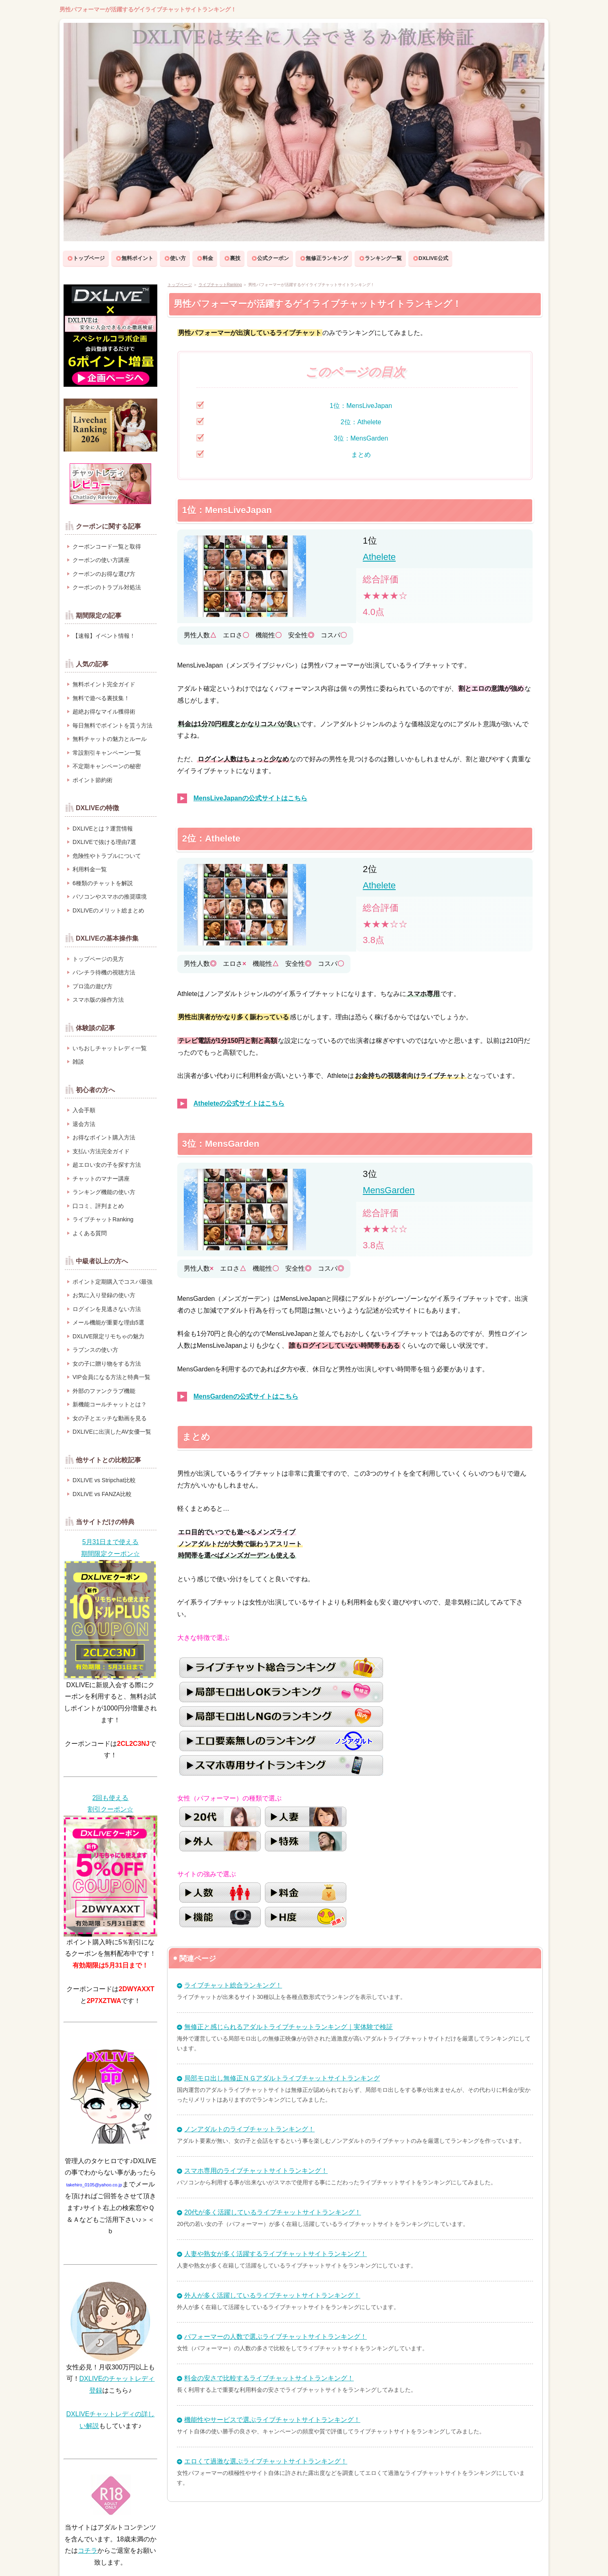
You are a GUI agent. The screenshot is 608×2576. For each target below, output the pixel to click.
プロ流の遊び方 (92, 986)
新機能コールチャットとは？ (110, 1404)
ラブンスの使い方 (95, 1349)
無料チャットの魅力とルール (110, 739)
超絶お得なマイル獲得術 (104, 711)
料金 (208, 258)
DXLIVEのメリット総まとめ (108, 910)
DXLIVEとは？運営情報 (103, 828)
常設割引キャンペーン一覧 (107, 752)
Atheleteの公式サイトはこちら (239, 1103)
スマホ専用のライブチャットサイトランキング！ (256, 2170)
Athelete (379, 557)
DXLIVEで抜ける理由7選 (104, 842)
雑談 (78, 1061)
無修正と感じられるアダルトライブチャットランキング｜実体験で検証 (288, 2026)
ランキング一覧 (383, 258)
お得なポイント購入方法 (104, 1137)
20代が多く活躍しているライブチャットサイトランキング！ (272, 2212)
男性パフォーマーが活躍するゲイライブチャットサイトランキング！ (147, 9)
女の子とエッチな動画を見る (110, 1418)
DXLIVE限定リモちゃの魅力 (108, 1336)
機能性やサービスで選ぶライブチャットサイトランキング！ (272, 2419)
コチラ (87, 2550)
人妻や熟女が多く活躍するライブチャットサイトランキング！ (275, 2253)
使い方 (178, 258)
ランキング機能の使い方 (104, 1192)
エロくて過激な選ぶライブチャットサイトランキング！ (265, 2461)
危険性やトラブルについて (107, 856)
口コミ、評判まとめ (98, 1206)
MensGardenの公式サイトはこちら (246, 1396)
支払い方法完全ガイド (101, 1151)
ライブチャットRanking (220, 284)
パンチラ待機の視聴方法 (104, 972)
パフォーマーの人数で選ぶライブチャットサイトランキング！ (275, 2336)
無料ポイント (137, 258)
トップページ (89, 258)
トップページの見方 (98, 959)
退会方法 (84, 1124)
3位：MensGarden (361, 438)
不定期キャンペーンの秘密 (107, 766)
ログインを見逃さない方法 (107, 1309)
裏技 (235, 258)
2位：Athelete (361, 422)
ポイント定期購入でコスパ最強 (112, 1281)
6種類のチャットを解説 (103, 883)
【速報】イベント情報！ (104, 635)
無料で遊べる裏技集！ (101, 698)
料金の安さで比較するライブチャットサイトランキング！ (269, 2378)
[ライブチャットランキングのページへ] (110, 424)
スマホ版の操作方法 (98, 999)
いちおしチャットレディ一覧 (110, 1048)
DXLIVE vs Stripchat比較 (104, 1480)
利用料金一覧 (90, 869)
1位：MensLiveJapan (361, 405)
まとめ (361, 454)
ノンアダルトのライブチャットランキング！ (249, 2129)
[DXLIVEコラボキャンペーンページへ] (110, 335)
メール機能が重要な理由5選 (108, 1322)
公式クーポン (273, 258)
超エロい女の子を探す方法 (107, 1164)
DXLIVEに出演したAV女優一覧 (112, 1431)
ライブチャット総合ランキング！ (233, 1985)
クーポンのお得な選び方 (104, 574)
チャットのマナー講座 (101, 1178)
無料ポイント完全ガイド (104, 684)
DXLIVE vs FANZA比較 (102, 1494)
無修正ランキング (327, 258)
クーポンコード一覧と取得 (107, 546)
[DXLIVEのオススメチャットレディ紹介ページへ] (110, 483)
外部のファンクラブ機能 (104, 1391)
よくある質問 (90, 1233)
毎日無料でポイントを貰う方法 (112, 725)
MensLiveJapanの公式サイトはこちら (250, 798)
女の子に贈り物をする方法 (107, 1363)
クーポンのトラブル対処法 (107, 587)
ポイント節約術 (92, 780)
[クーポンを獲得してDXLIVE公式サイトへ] (110, 1548)
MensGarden (388, 1190)
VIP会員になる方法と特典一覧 (111, 1377)
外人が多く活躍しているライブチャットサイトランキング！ (272, 2295)
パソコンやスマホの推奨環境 (110, 896)
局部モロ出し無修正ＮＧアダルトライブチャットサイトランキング (282, 2078)
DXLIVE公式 (433, 258)
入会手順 (84, 1110)
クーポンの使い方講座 (101, 560)
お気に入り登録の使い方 (104, 1295)
